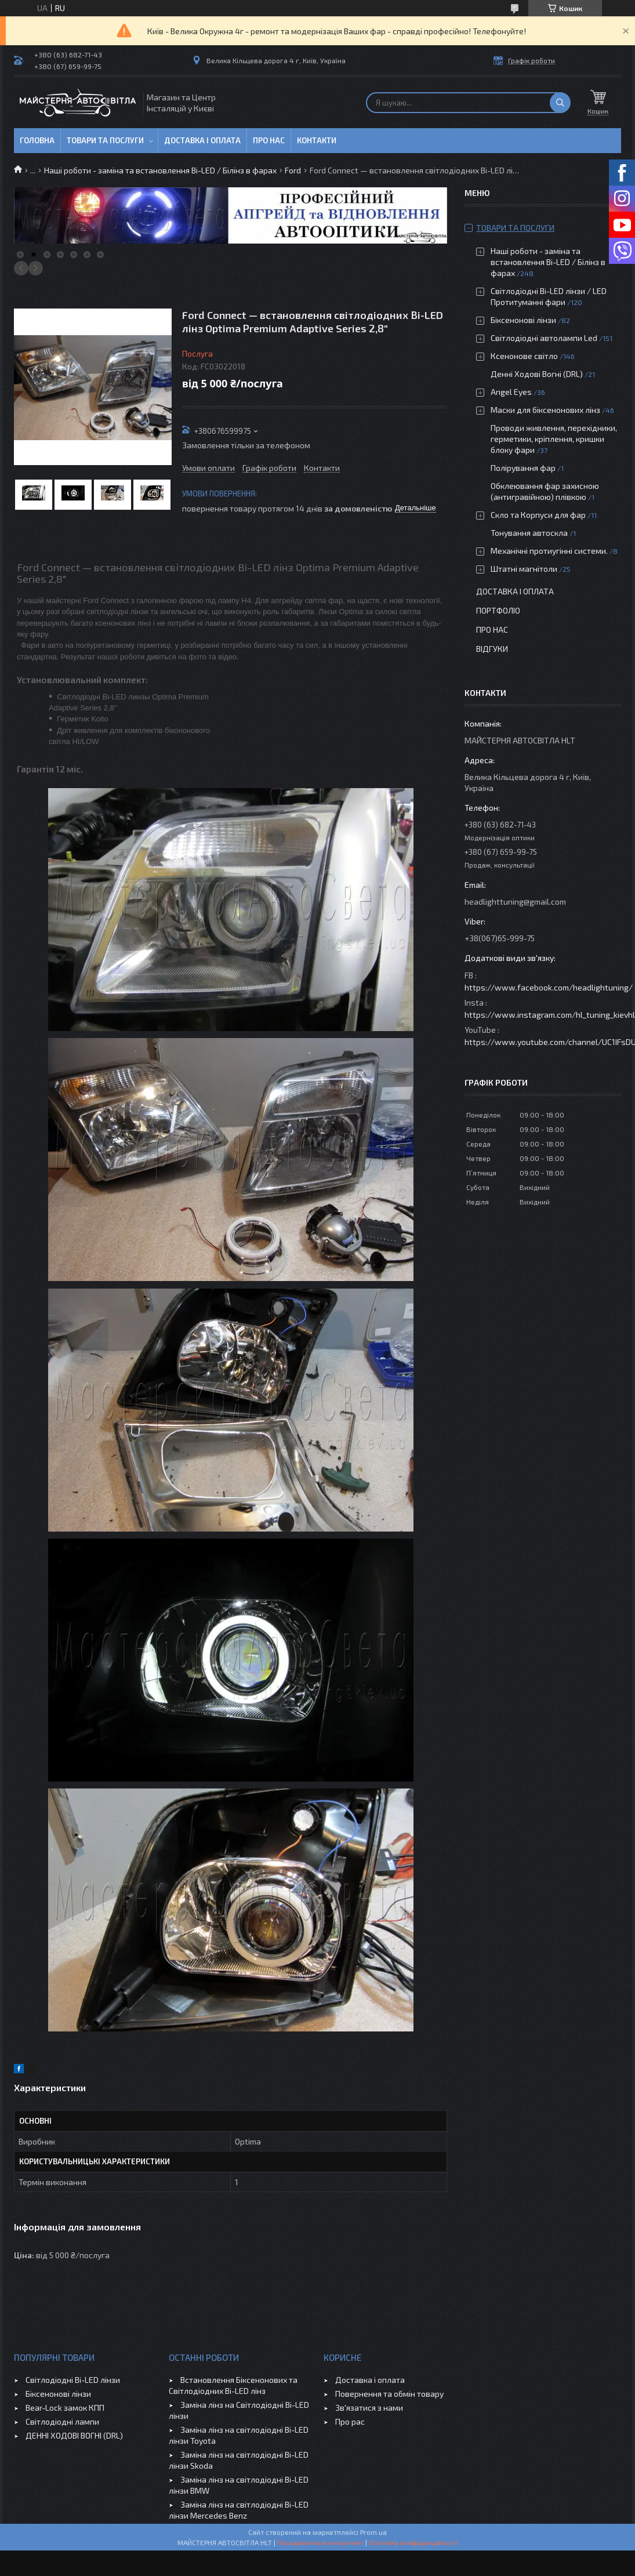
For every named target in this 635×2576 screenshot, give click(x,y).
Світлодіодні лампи (62, 2421)
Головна (37, 140)
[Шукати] (560, 102)
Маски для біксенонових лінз (545, 410)
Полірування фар (523, 468)
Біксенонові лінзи (523, 320)
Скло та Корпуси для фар (538, 515)
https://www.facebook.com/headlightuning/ (549, 987)
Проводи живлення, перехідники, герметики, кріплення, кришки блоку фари (554, 439)
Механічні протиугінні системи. (549, 551)
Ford (293, 170)
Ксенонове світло (524, 356)
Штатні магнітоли (524, 569)
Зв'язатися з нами (369, 2407)
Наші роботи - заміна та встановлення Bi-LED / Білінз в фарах (160, 170)
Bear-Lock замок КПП (65, 2407)
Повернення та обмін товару (389, 2394)
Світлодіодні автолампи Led (544, 338)
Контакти (316, 140)
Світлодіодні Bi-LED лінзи (73, 2380)
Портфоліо (498, 610)
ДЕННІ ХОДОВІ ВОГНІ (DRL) (74, 2435)
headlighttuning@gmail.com (515, 901)
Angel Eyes (511, 392)
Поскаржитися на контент (320, 2542)
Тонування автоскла (529, 533)
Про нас (269, 140)
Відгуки (492, 649)
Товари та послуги (105, 140)
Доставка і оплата (202, 140)
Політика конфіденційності (413, 2542)
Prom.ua (373, 2532)
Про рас (350, 2421)
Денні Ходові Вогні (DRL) (537, 374)
